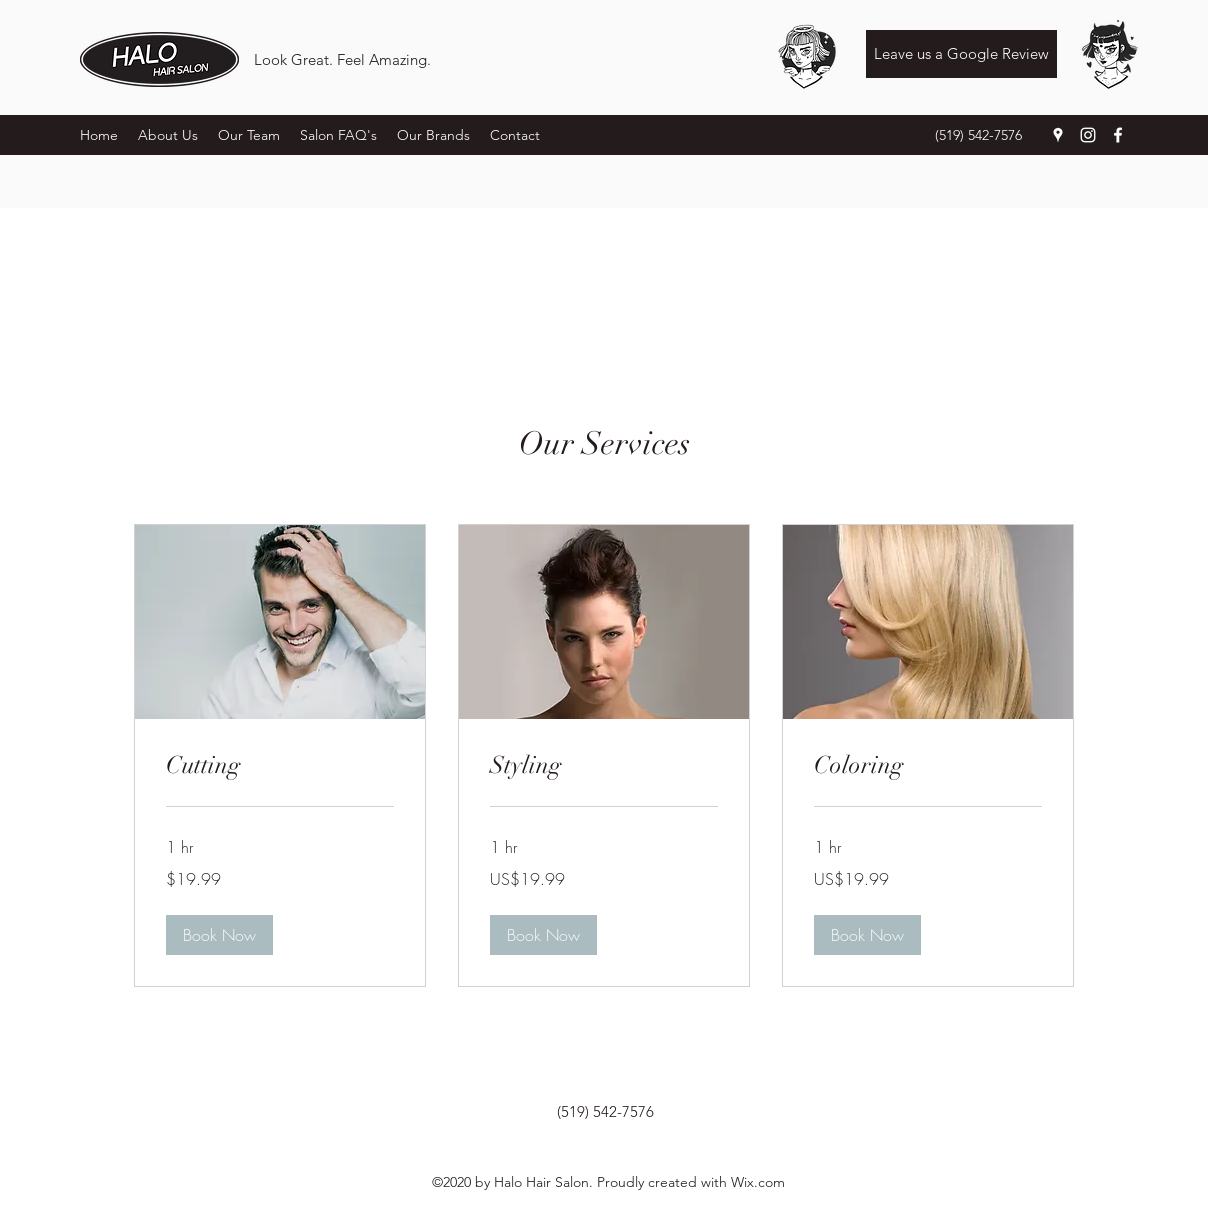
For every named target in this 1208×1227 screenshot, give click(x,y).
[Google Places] (1058, 135)
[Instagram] (1088, 135)
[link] (280, 766)
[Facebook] (1118, 135)
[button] (219, 935)
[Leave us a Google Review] (961, 54)
